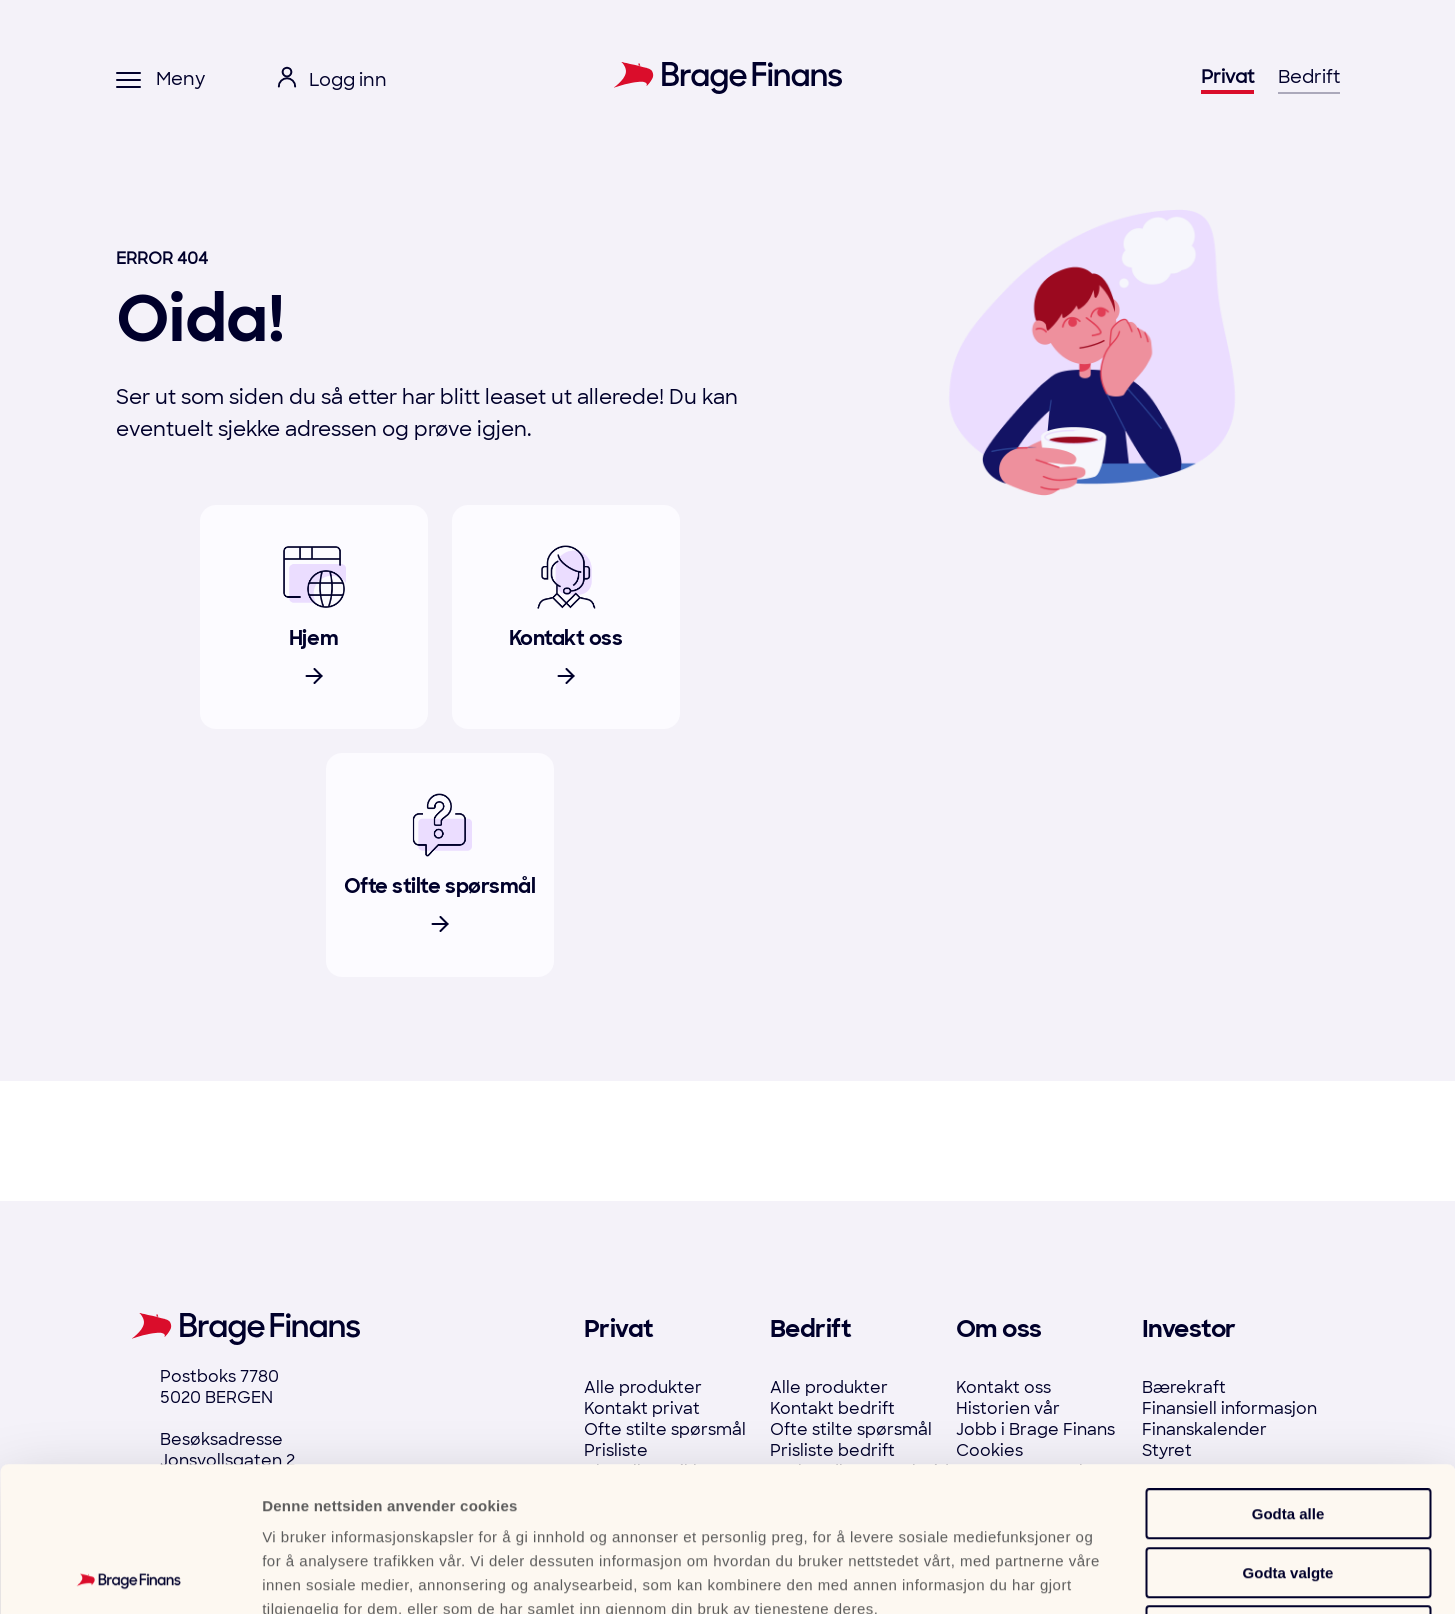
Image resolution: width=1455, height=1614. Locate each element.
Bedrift (1309, 77)
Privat (1227, 77)
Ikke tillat (1288, 1486)
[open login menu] (332, 80)
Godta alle (1288, 1369)
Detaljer (1072, 1574)
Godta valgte (1288, 1428)
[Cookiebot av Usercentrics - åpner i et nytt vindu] (129, 1575)
